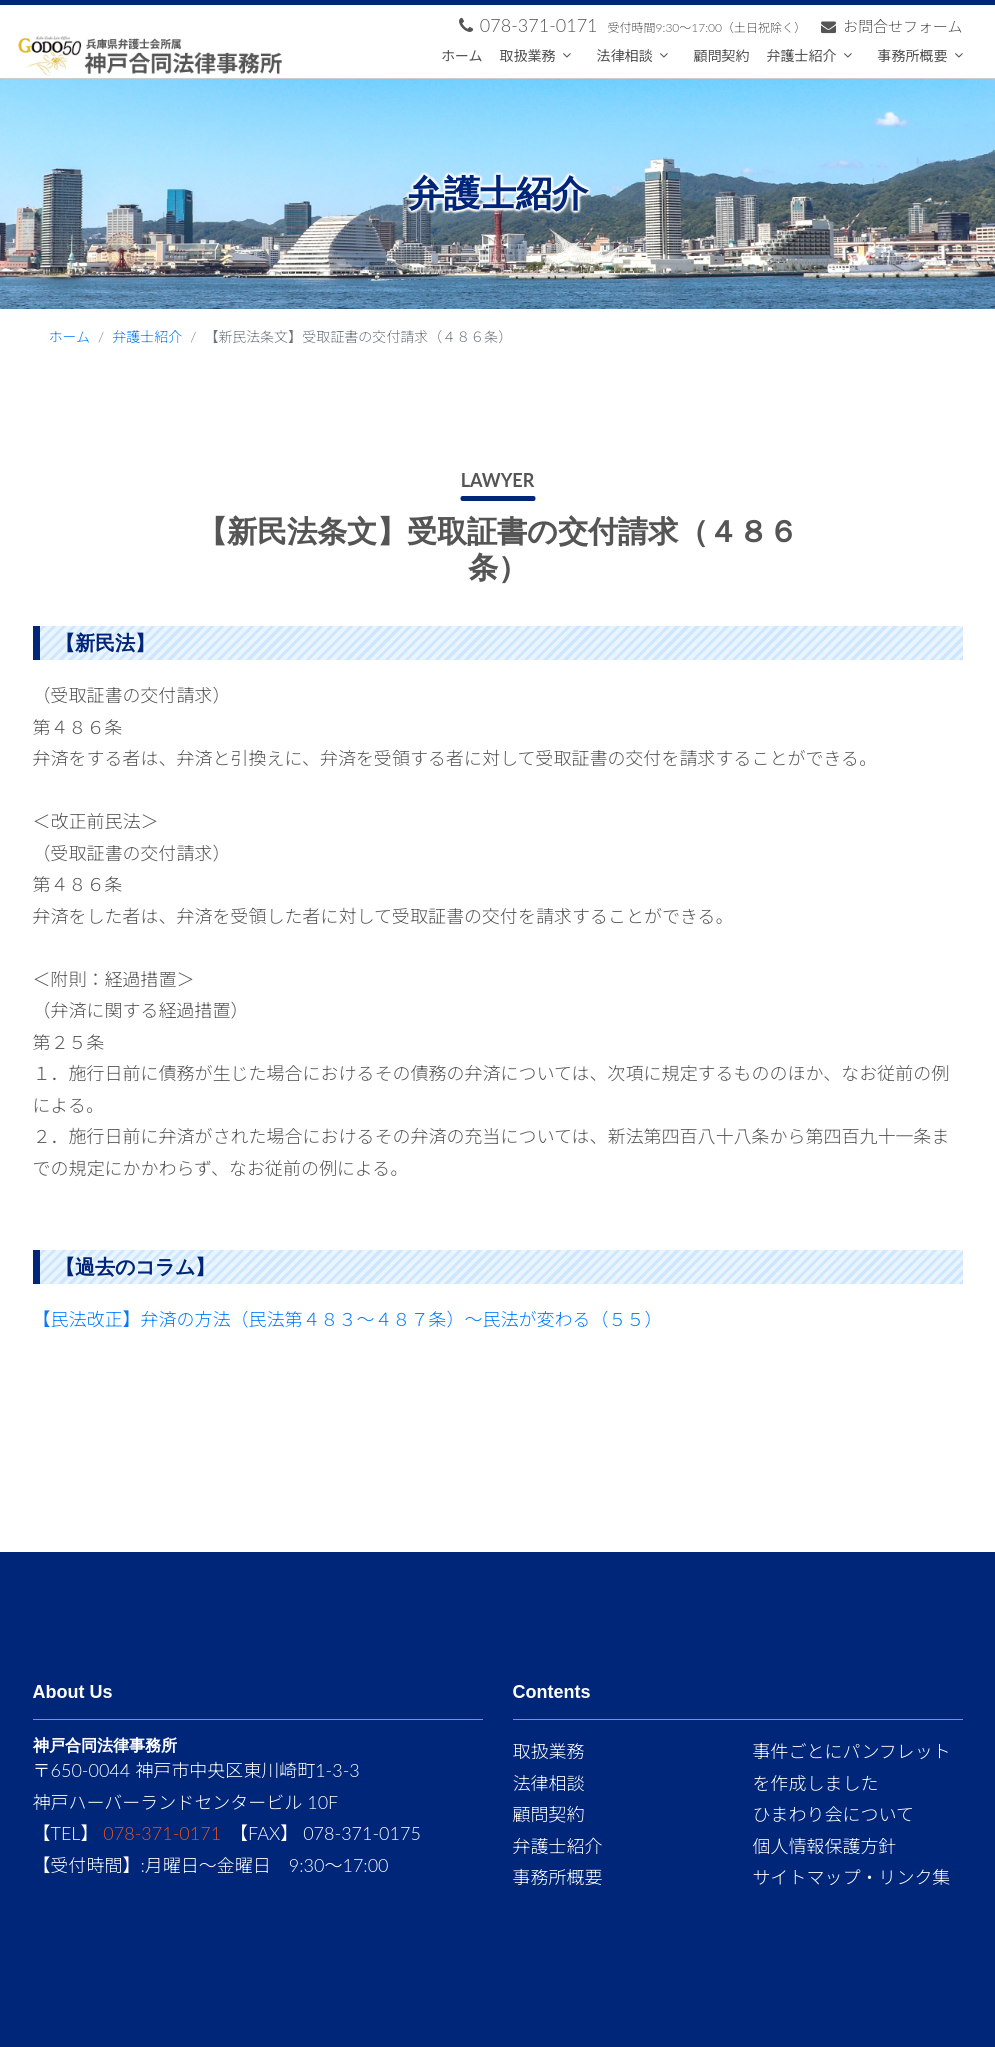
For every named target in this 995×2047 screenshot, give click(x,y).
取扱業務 (528, 55)
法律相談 (625, 55)
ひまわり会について (833, 1814)
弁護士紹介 (802, 55)
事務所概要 (913, 55)
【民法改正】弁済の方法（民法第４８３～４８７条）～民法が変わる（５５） (348, 1319)
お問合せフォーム (892, 26)
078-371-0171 (162, 1833)
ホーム (462, 55)
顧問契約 (722, 55)
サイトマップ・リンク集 (852, 1877)
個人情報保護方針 (825, 1846)
